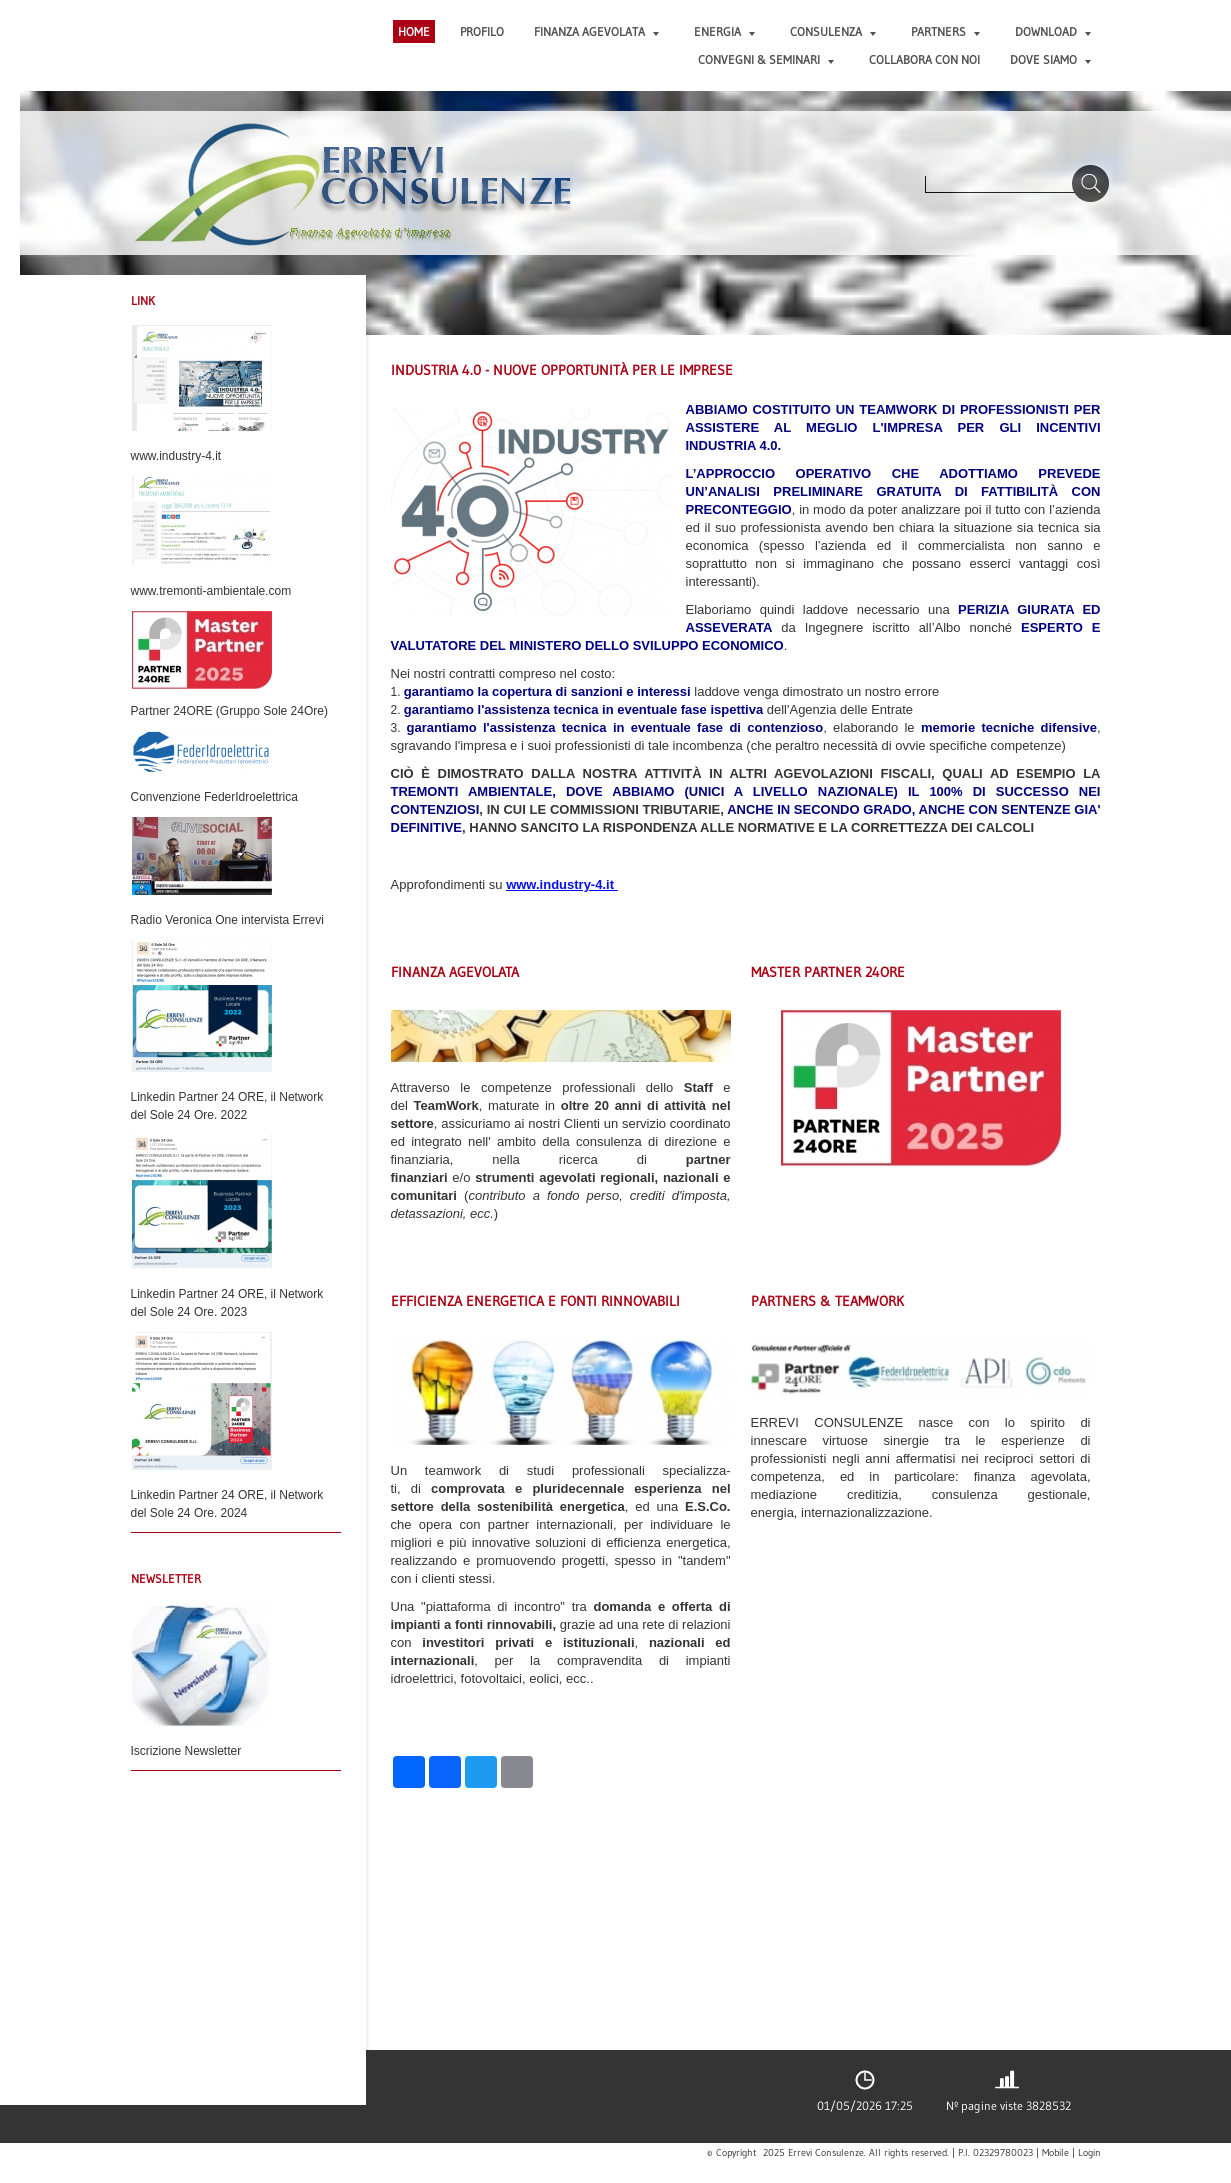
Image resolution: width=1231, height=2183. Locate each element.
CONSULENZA (833, 31)
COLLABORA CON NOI (924, 59)
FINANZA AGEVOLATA (596, 31)
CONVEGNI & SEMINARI (766, 59)
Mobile (1055, 2153)
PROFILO (482, 31)
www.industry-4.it (560, 884)
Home (414, 31)
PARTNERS (945, 31)
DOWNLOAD (1053, 31)
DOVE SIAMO (1050, 59)
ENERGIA (724, 31)
